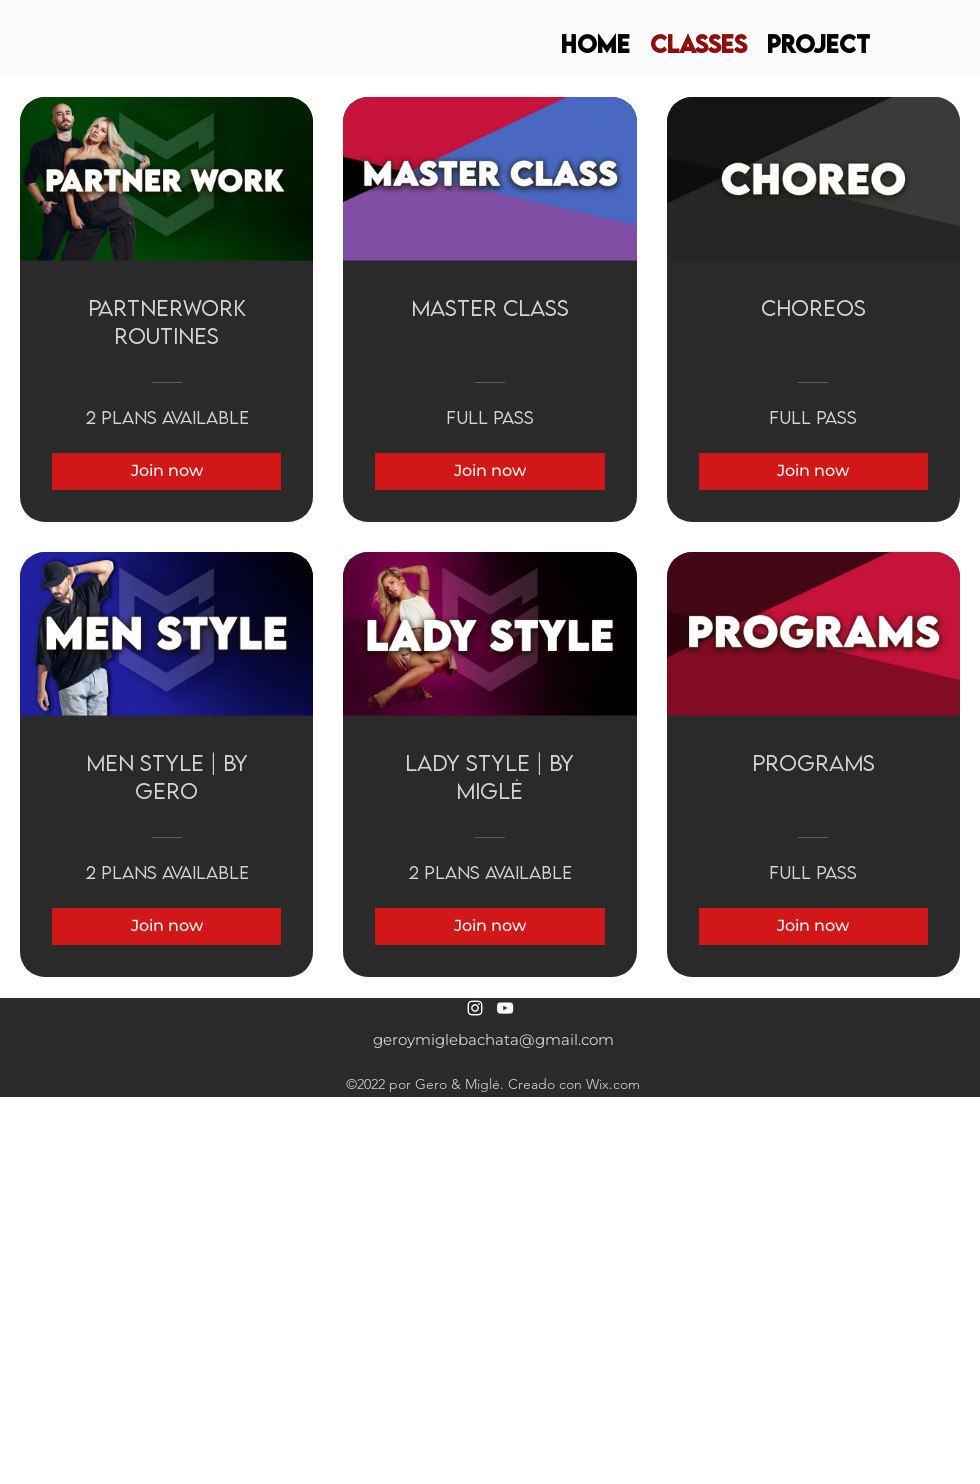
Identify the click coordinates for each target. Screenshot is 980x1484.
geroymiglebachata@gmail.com (493, 1039)
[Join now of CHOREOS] (813, 471)
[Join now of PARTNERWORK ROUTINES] (166, 471)
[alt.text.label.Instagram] (475, 1008)
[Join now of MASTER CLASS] (489, 471)
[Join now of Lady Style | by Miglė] (489, 926)
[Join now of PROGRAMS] (813, 926)
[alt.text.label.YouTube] (505, 1008)
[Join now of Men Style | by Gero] (166, 926)
